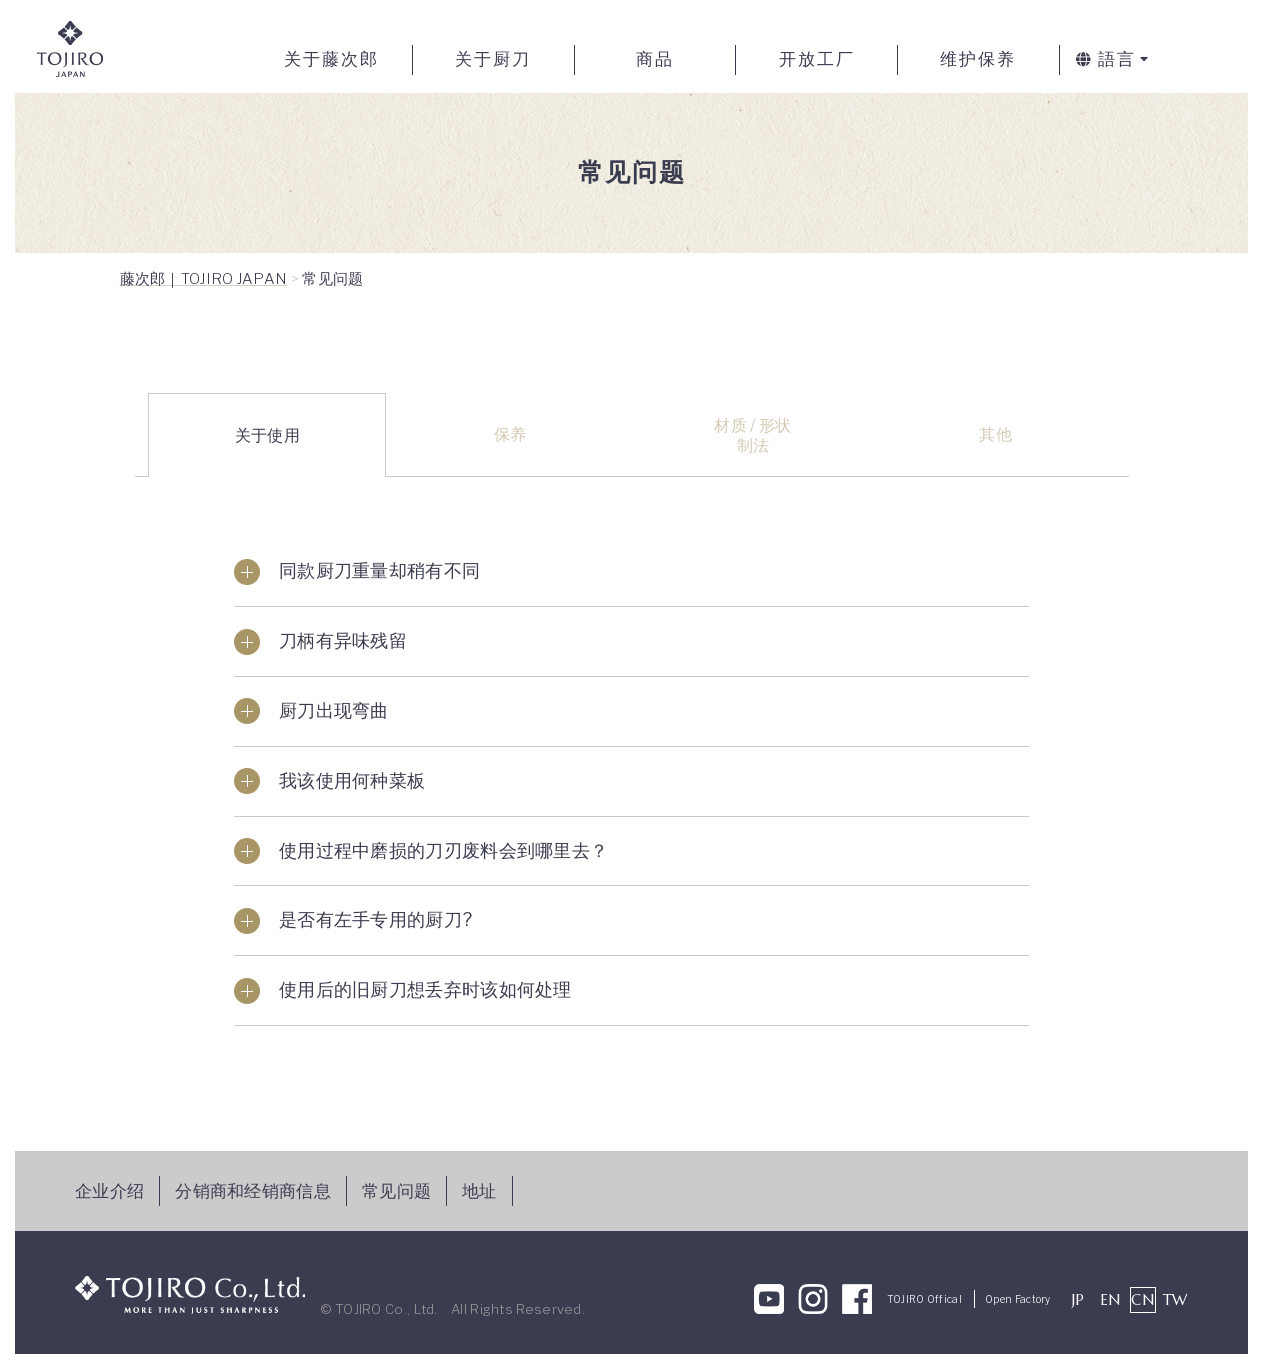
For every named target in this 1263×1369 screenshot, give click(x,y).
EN (1110, 1299)
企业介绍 (109, 1191)
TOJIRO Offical (924, 1299)
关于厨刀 (493, 59)
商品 (655, 59)
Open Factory (1018, 1299)
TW (1175, 1299)
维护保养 (978, 59)
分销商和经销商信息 (253, 1191)
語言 (1106, 59)
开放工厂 (817, 59)
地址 (479, 1191)
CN (1142, 1299)
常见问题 (396, 1191)
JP (1078, 1299)
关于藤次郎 (331, 59)
